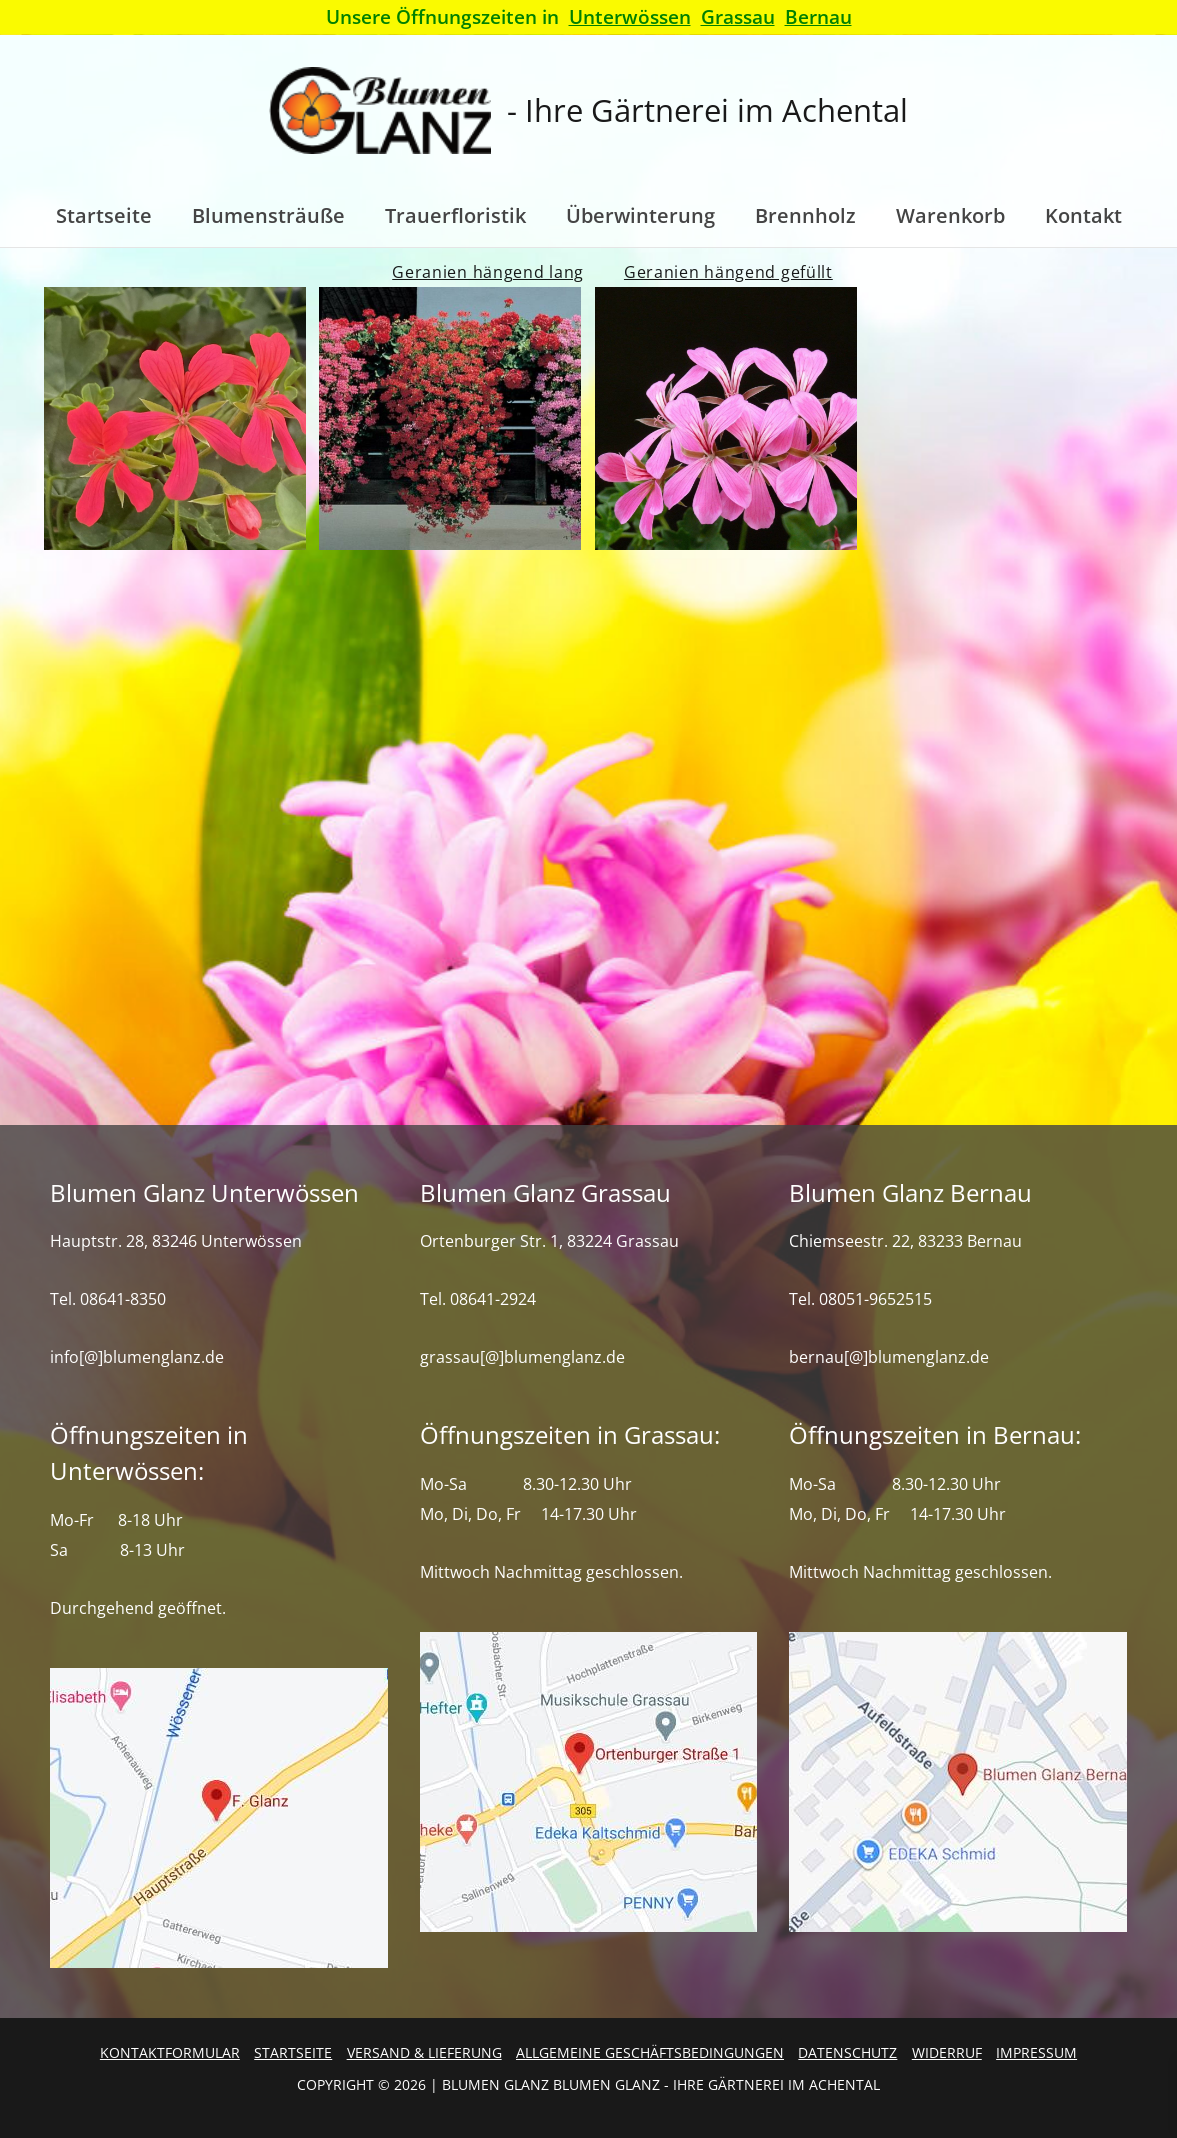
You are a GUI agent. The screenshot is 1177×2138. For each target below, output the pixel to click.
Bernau (818, 16)
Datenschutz (847, 2052)
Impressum (1036, 2052)
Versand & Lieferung (424, 2052)
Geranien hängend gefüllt (728, 272)
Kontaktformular (170, 2052)
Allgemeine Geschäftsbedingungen (650, 2052)
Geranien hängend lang (488, 272)
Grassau (738, 16)
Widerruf (947, 2052)
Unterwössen (630, 16)
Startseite (293, 2052)
